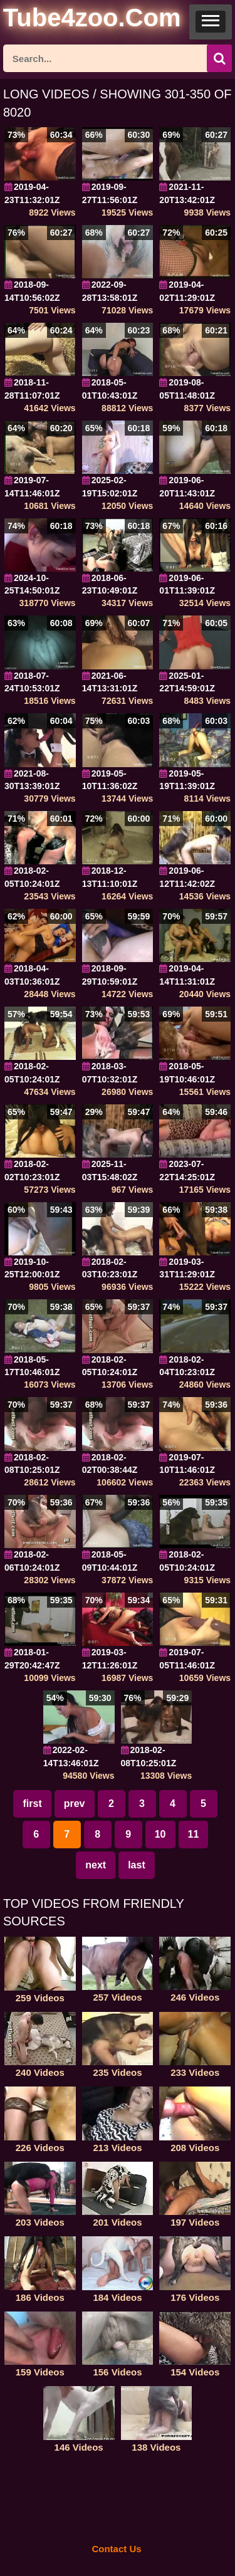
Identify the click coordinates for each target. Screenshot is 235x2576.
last (136, 1865)
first (32, 1803)
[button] (211, 22)
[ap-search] (117, 58)
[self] (71, 19)
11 (193, 1834)
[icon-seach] (219, 58)
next (95, 1865)
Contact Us (116, 2548)
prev (74, 1803)
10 (160, 1834)
